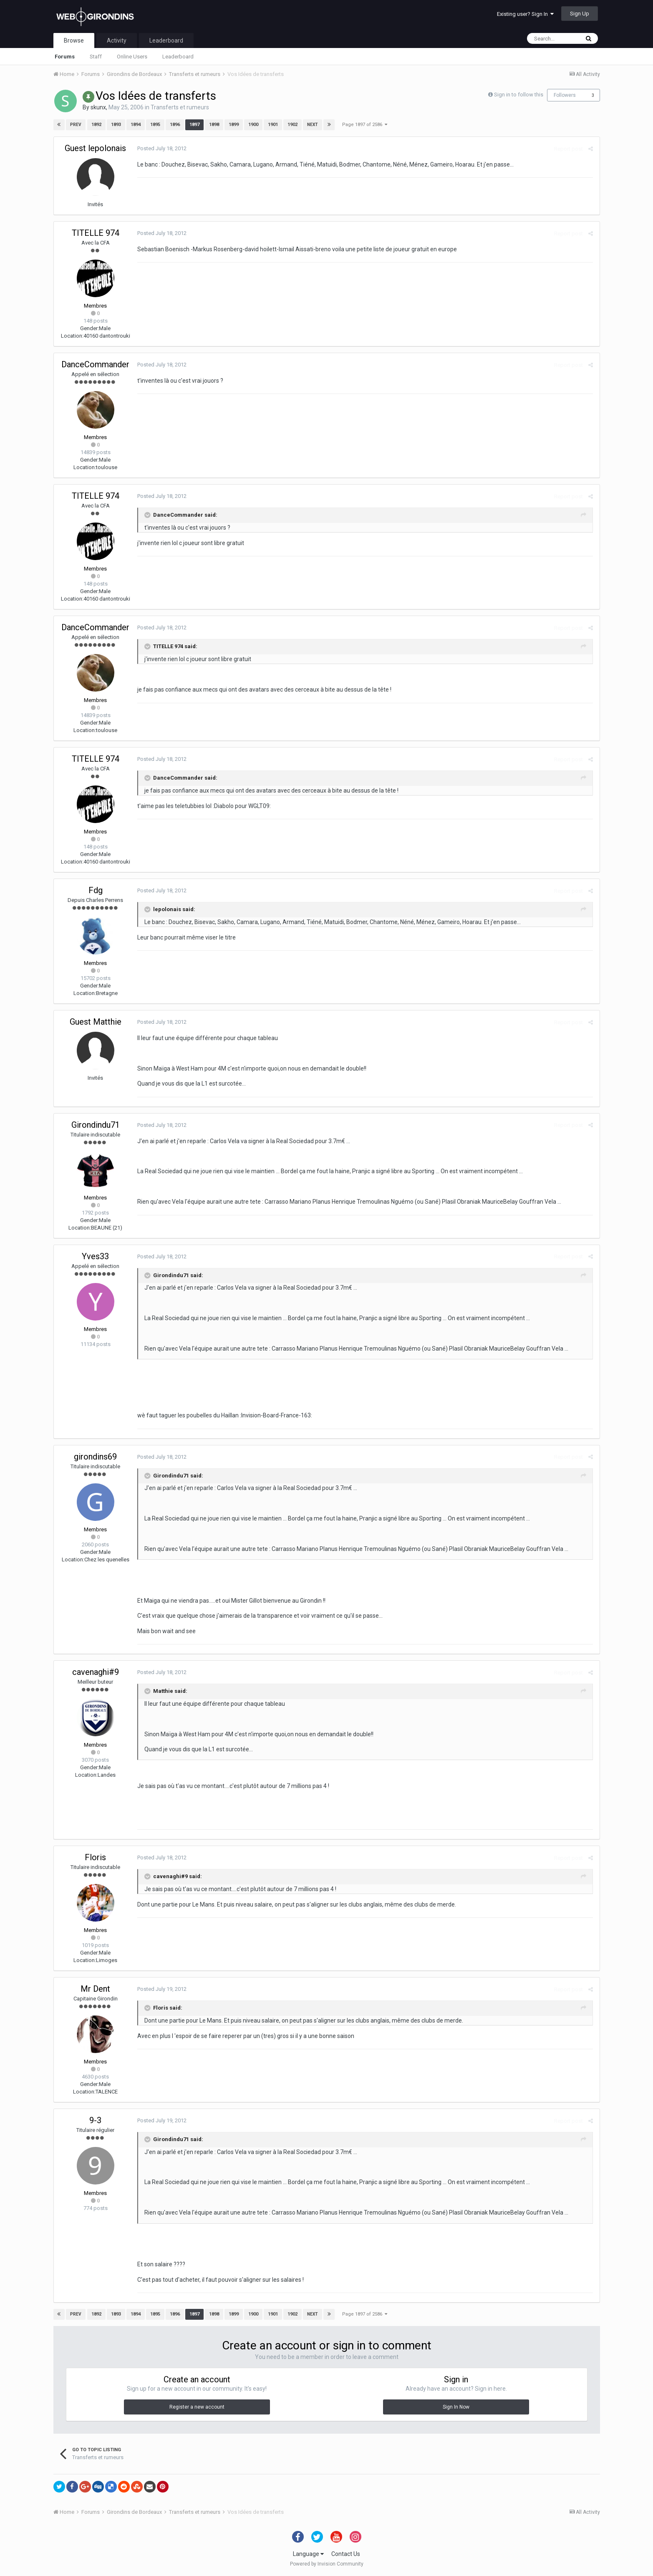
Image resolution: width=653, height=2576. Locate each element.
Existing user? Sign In (525, 14)
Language (308, 2554)
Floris (95, 1857)
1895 (155, 124)
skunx (98, 107)
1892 (96, 124)
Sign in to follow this (518, 94)
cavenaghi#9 (95, 1672)
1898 (214, 124)
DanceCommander (95, 364)
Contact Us (345, 2554)
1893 (116, 124)
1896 (175, 124)
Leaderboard (178, 56)
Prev (76, 124)
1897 (194, 124)
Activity (116, 40)
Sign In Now (456, 2407)
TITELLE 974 (95, 233)
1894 (136, 124)
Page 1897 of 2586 (365, 124)
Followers (565, 95)
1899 (234, 124)
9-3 (95, 2120)
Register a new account (196, 2407)
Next (312, 124)
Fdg (95, 890)
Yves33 (95, 1256)
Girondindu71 (95, 1125)
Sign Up (579, 13)
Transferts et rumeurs (180, 107)
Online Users (132, 56)
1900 (253, 124)
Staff (96, 56)
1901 (273, 124)
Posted (162, 148)
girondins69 (95, 1457)
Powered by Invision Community (326, 2564)
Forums (65, 56)
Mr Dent (95, 1989)
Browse (74, 40)
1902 (292, 124)
